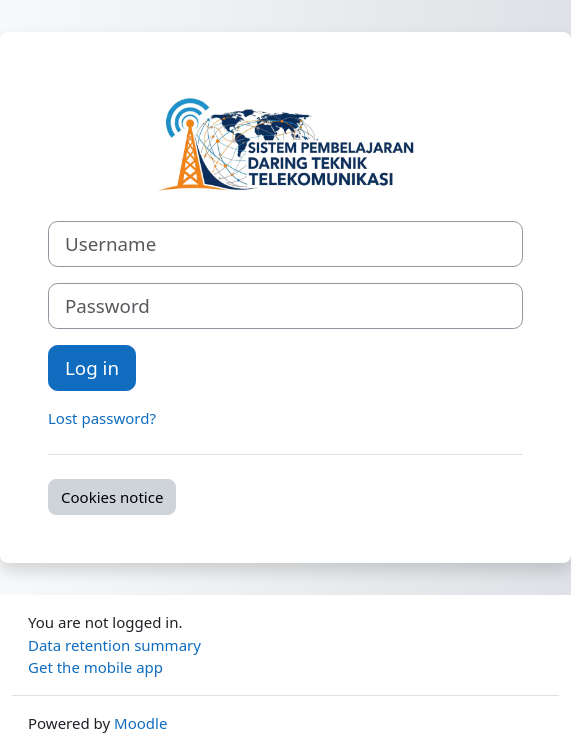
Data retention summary (114, 645)
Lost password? (102, 418)
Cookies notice (112, 497)
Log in (92, 367)
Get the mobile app (95, 667)
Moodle (140, 723)
